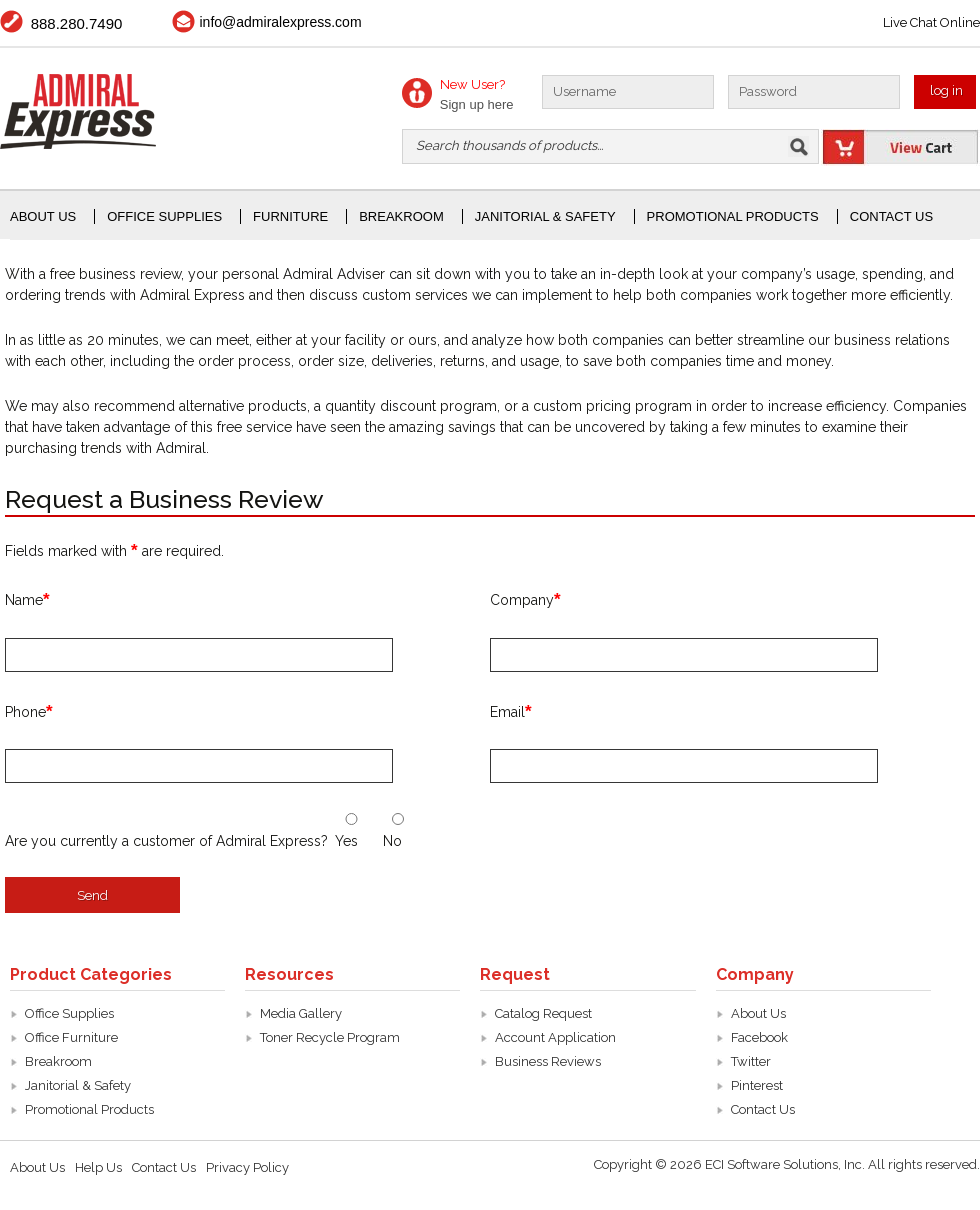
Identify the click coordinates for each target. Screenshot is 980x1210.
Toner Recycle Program (330, 1037)
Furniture (290, 216)
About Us (43, 216)
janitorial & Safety (545, 216)
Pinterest (757, 1085)
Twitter (751, 1061)
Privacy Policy (247, 1167)
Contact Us (891, 216)
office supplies (164, 216)
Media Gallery (301, 1013)
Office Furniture (71, 1037)
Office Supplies (69, 1013)
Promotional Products (733, 216)
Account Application (555, 1037)
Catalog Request (543, 1013)
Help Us (98, 1167)
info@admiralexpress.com (281, 22)
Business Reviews (548, 1061)
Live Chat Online (931, 22)
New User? (472, 84)
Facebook (759, 1037)
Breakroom (401, 216)
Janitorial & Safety (78, 1085)
